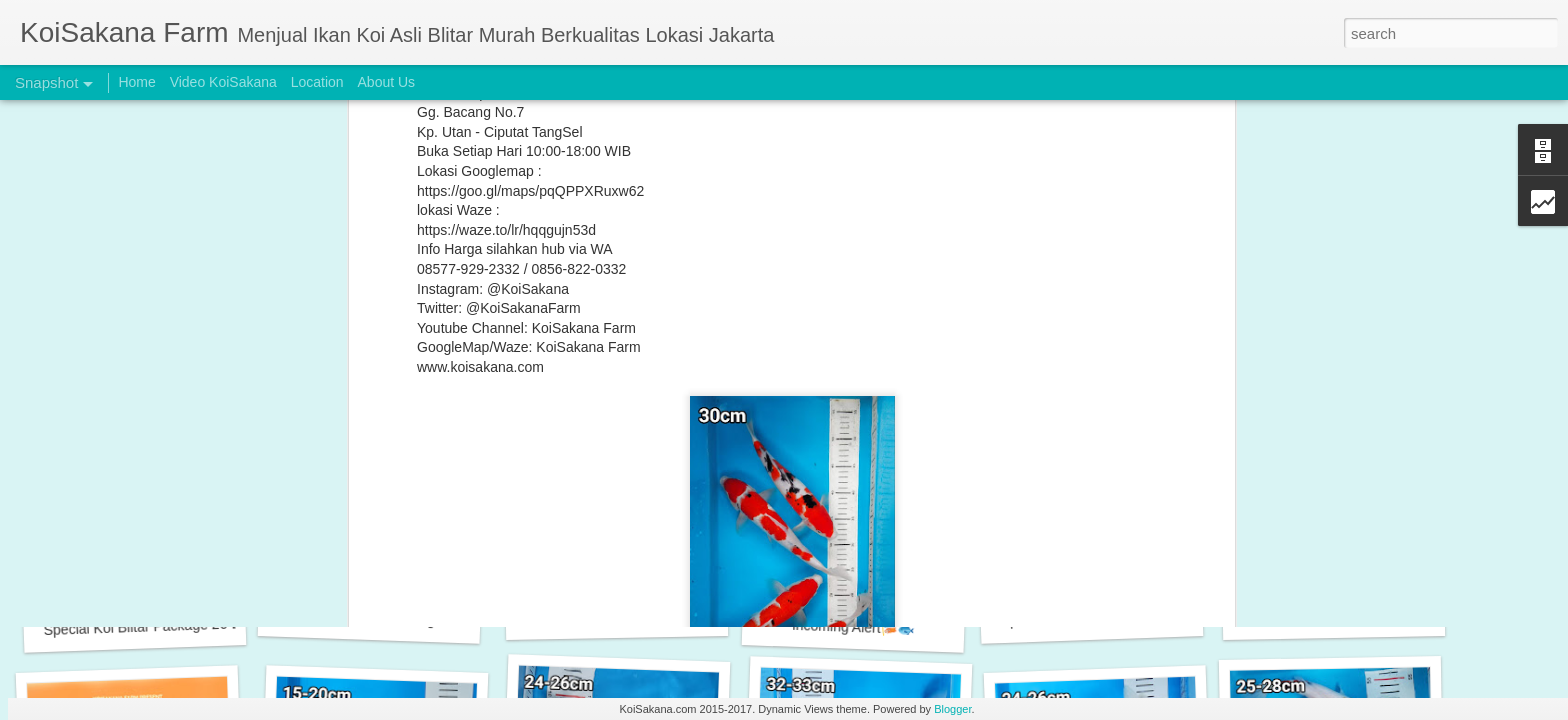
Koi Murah (772, 288)
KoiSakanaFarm (618, 304)
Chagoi (509, 288)
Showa (898, 304)
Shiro (852, 304)
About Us (387, 82)
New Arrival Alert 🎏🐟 (616, 616)
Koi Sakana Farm (1013, 288)
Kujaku (697, 304)
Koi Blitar (621, 288)
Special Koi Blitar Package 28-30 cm (1113, 617)
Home (136, 82)
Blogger (952, 709)
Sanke (809, 304)
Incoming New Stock (1334, 616)
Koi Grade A (695, 288)
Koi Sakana (916, 288)
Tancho (949, 304)
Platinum (753, 304)
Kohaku (562, 288)
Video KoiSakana (223, 82)
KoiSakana (886, 262)
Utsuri (998, 304)
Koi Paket (842, 288)
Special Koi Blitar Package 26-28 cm (156, 626)
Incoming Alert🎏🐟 (853, 627)
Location (317, 82)
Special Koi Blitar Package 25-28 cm (391, 619)
